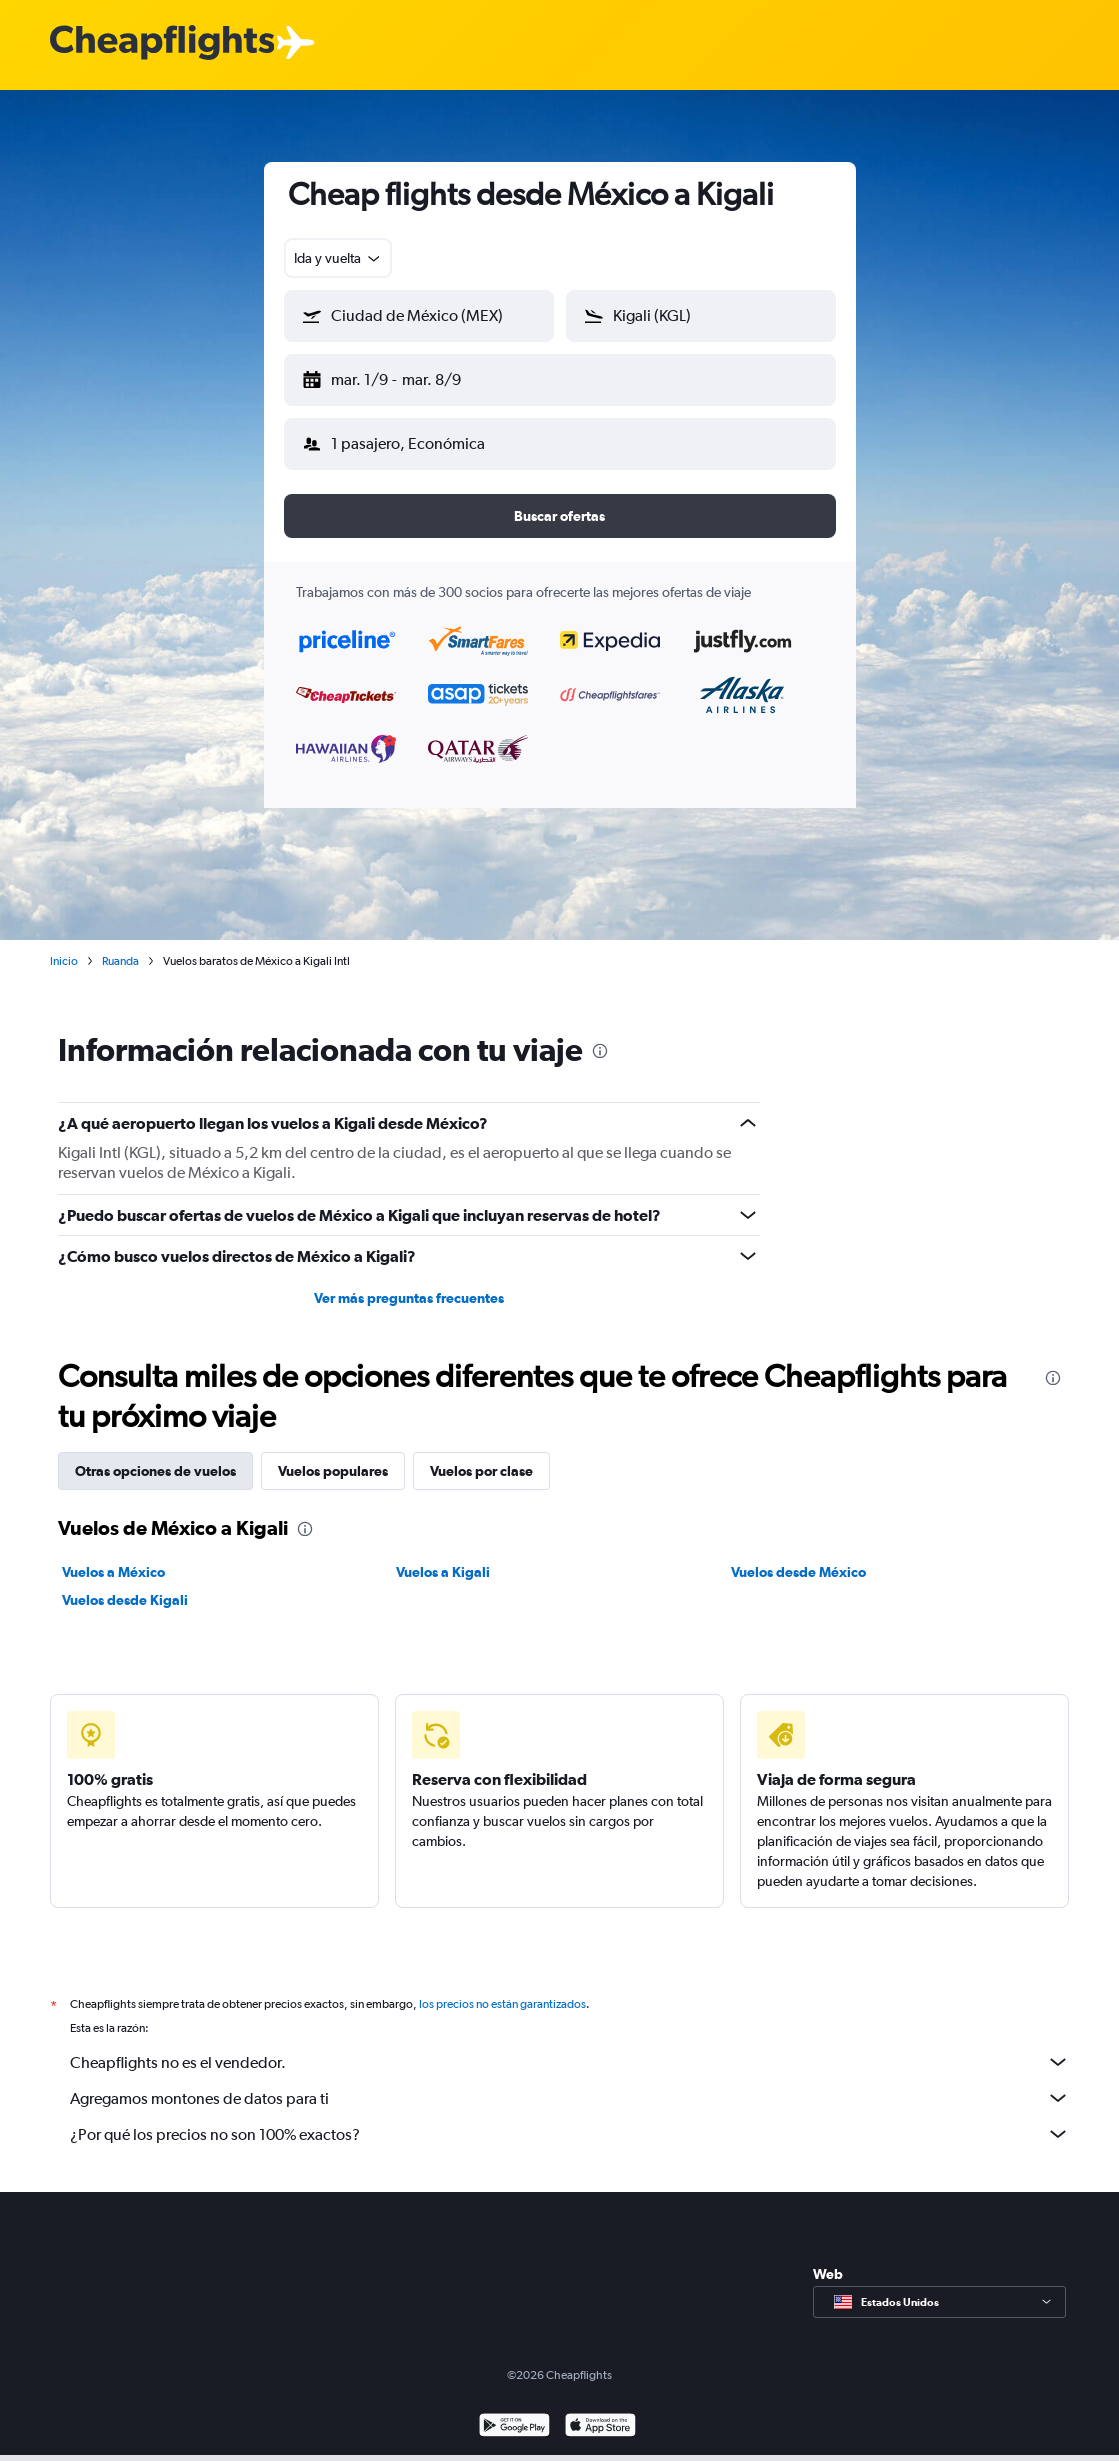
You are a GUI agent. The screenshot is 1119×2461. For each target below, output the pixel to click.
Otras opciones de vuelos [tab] (155, 1455)
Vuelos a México (113, 1556)
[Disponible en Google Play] (514, 2411)
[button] (410, 376)
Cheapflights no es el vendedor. (570, 2046)
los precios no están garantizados (502, 1988)
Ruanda (120, 945)
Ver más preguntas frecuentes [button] (409, 1282)
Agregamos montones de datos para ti (570, 2082)
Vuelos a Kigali (443, 1556)
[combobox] (338, 258)
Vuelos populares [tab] (333, 1455)
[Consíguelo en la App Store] (600, 2411)
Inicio (64, 945)
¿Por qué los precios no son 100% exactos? (570, 2118)
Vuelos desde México (798, 1556)
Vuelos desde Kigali (125, 1584)
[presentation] (600, 1035)
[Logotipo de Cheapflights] (162, 43)
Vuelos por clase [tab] (481, 1455)
